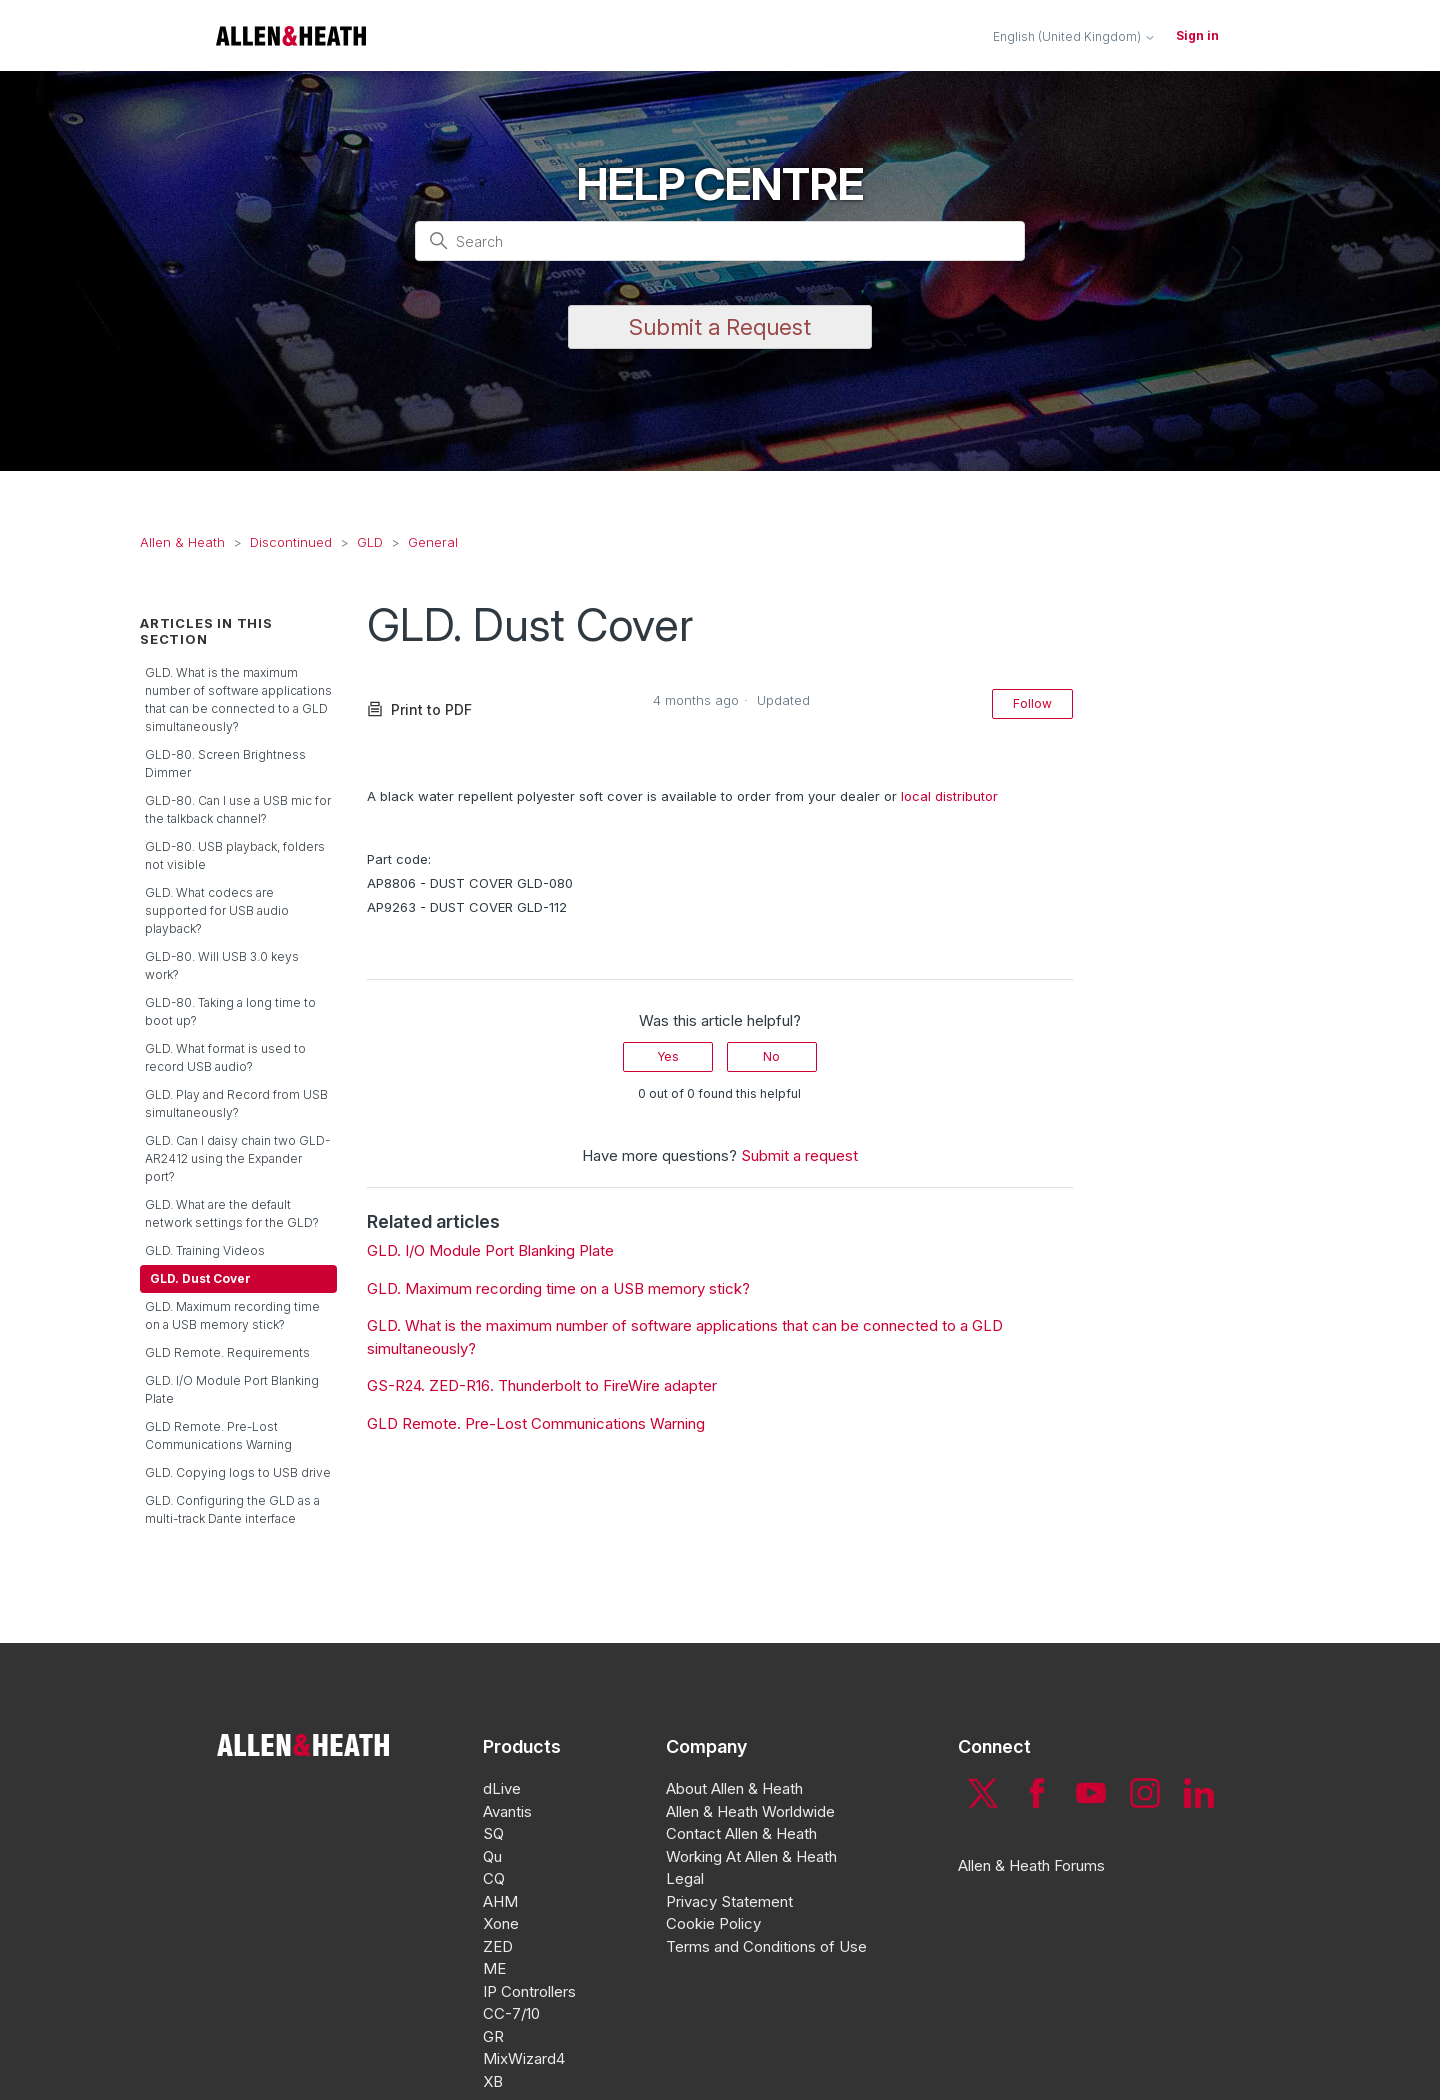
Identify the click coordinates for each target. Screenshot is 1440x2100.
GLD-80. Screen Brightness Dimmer (225, 763)
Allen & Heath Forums (1031, 1865)
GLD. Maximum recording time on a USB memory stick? (232, 1315)
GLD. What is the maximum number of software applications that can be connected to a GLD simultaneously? (238, 699)
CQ (494, 1878)
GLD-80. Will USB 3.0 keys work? (222, 965)
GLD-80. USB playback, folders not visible (235, 855)
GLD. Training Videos (205, 1250)
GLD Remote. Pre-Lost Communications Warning (218, 1435)
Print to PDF (419, 709)
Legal (685, 1878)
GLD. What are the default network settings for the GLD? (232, 1213)
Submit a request (799, 1155)
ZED (498, 1946)
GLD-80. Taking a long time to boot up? (230, 1011)
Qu (492, 1856)
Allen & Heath (182, 542)
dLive (502, 1788)
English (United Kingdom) (1074, 37)
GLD (370, 542)
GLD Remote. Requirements (227, 1352)
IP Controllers (529, 1991)
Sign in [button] (1197, 35)
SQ (493, 1833)
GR (493, 2036)
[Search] (720, 241)
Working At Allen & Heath (751, 1856)
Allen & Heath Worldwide (750, 1811)
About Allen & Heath (734, 1788)
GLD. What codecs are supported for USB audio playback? (217, 910)
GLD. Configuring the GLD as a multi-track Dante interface (232, 1509)
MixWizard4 (524, 2058)
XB (493, 2081)
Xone (501, 1923)
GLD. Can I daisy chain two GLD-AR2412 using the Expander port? (237, 1158)
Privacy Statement (729, 1901)
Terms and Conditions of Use (766, 1946)
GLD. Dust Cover (200, 1278)
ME (494, 1968)
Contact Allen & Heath (741, 1833)
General (433, 542)
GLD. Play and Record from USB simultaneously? (236, 1103)
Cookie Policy (713, 1923)
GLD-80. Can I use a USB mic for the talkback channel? (238, 809)
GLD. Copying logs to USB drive (238, 1472)
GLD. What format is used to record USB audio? (225, 1057)
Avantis (507, 1811)
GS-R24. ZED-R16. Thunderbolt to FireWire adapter (542, 1385)
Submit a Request (720, 327)
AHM (500, 1901)
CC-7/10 (511, 2013)
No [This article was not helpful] (771, 1056)
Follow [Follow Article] (1032, 703)
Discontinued (291, 542)
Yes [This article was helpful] (668, 1056)
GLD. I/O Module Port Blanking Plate (232, 1389)
